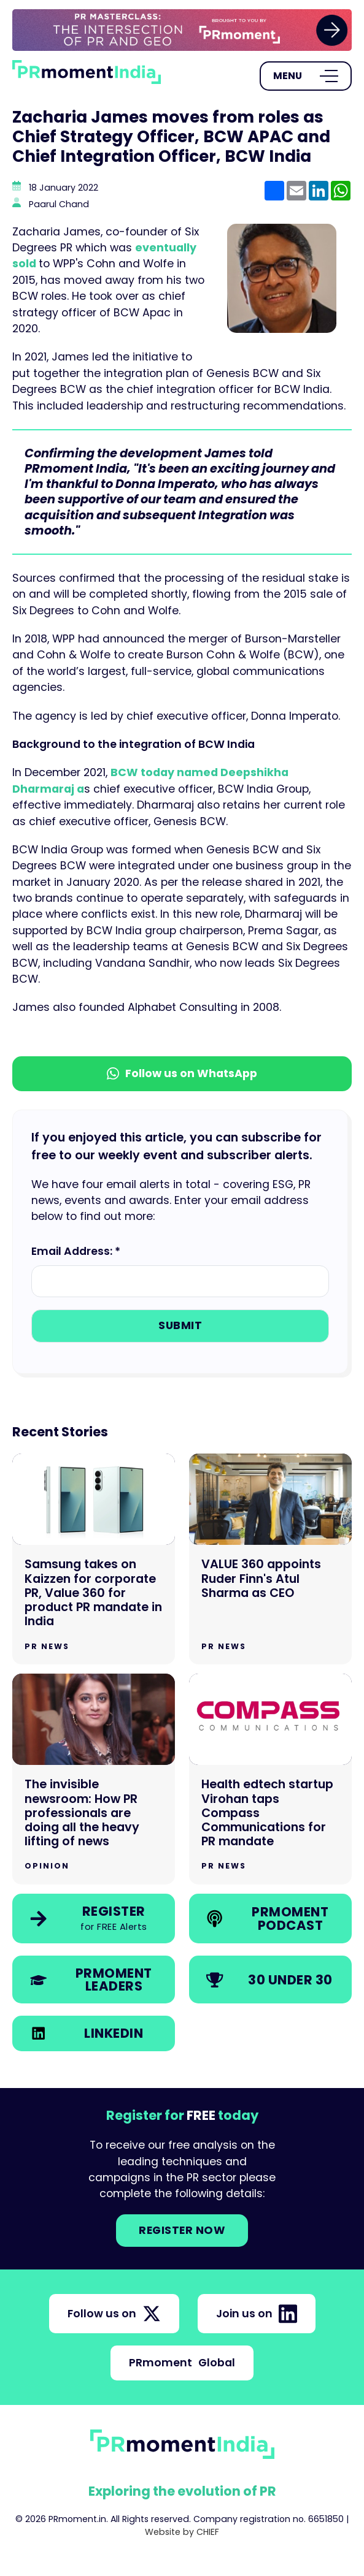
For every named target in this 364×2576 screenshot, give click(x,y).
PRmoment (182, 2363)
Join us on (256, 2313)
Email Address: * (75, 1251)
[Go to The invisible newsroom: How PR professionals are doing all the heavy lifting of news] (93, 1779)
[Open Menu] (306, 76)
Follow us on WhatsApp (182, 1073)
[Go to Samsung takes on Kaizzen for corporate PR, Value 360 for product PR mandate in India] (93, 1559)
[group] (182, 30)
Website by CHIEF (182, 2532)
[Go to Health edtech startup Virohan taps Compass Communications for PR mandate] (270, 1779)
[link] (182, 30)
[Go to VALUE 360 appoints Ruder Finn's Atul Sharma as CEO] (270, 1559)
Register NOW (182, 2230)
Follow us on (114, 2313)
